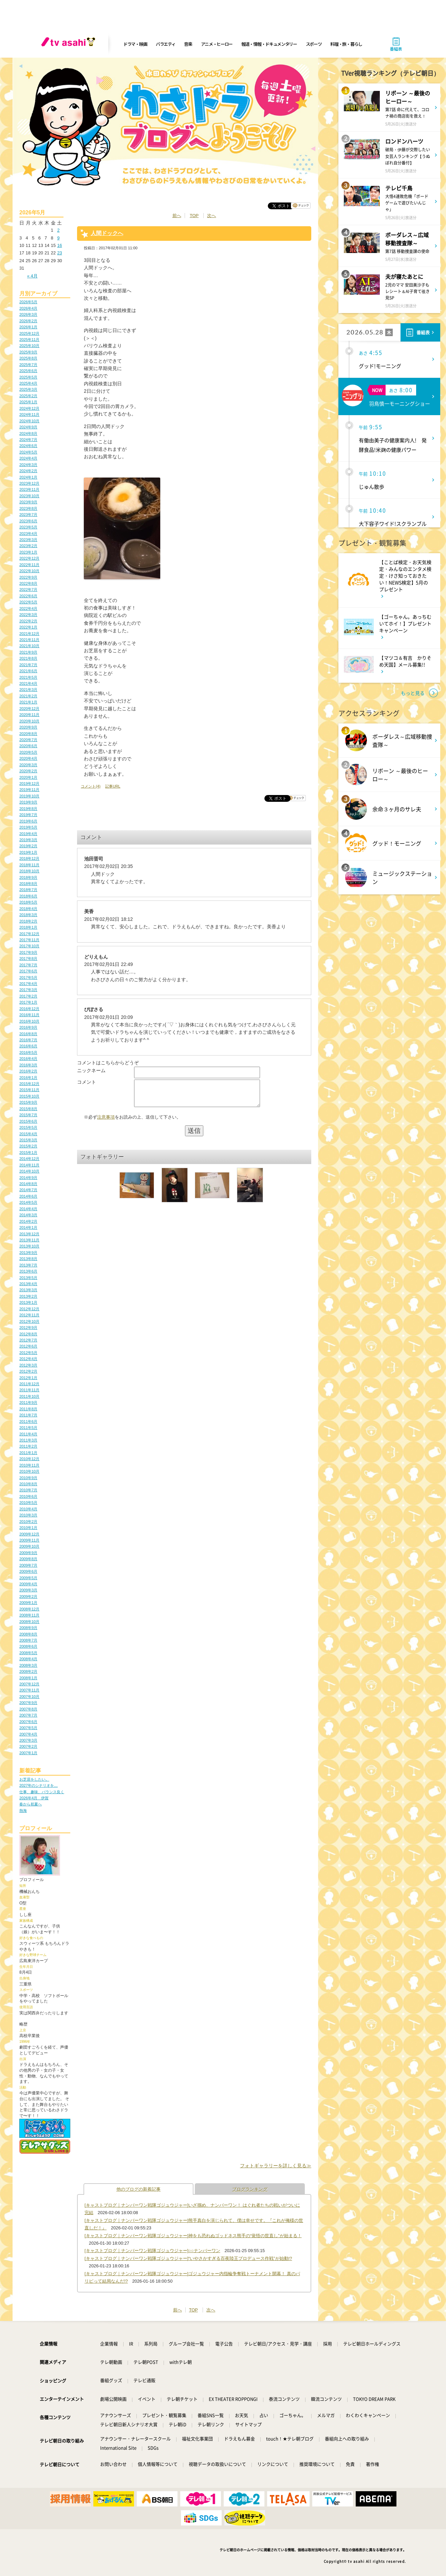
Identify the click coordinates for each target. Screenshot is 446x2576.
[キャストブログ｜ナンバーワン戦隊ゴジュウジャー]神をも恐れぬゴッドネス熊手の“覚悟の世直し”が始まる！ (193, 2235)
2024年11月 (29, 414)
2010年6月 (28, 1496)
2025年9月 (28, 352)
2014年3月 (28, 1215)
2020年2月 (28, 771)
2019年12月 (29, 783)
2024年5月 (28, 452)
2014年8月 (28, 1184)
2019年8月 (28, 809)
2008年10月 (29, 1622)
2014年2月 (28, 1221)
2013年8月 (28, 1259)
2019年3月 (28, 840)
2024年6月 (28, 446)
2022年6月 (28, 596)
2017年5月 (28, 977)
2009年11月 (29, 1540)
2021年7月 (28, 665)
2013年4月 (28, 1284)
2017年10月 (29, 946)
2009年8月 (28, 1559)
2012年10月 (29, 1321)
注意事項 (106, 1122)
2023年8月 (28, 508)
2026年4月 (28, 308)
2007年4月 (28, 1734)
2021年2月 (28, 696)
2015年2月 (28, 1146)
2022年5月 (28, 602)
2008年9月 (28, 1628)
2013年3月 (28, 1290)
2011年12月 (29, 1384)
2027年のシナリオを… (38, 1785)
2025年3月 (28, 389)
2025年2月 (28, 396)
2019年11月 (29, 790)
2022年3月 (28, 615)
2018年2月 (28, 921)
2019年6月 (28, 821)
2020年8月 (28, 734)
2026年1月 (28, 327)
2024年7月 (28, 440)
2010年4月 (28, 1509)
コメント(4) (90, 786)
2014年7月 (28, 1190)
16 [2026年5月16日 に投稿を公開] (59, 245)
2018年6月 (28, 896)
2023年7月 (28, 514)
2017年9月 (28, 952)
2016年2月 (28, 1071)
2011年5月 (28, 1428)
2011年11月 (29, 1390)
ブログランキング (249, 2189)
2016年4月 (28, 1059)
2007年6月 (28, 1722)
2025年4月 (28, 383)
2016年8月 (28, 1034)
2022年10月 (29, 571)
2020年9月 (28, 727)
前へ (176, 215)
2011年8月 (28, 1409)
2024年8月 (28, 433)
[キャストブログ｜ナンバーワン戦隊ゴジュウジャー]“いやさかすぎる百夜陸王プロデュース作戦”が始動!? (188, 2258)
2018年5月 (28, 902)
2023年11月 (29, 489)
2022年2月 (28, 621)
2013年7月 (28, 1265)
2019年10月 (29, 796)
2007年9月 (28, 1703)
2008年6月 (28, 1646)
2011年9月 (28, 1402)
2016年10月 (29, 1021)
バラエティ (165, 44)
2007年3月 (28, 1740)
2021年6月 (28, 671)
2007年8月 (28, 1709)
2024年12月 (29, 408)
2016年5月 (28, 1052)
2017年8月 (28, 958)
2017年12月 (29, 934)
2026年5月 (28, 302)
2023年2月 (28, 546)
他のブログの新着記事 (138, 2189)
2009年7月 (28, 1565)
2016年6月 (28, 1046)
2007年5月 (28, 1728)
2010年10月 (29, 1471)
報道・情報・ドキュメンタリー (269, 44)
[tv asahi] (69, 44)
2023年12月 (29, 483)
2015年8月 (28, 1109)
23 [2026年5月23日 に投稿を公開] (59, 252)
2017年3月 (28, 990)
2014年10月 (29, 1171)
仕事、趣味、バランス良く (41, 1792)
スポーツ (314, 44)
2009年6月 (28, 1571)
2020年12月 (29, 708)
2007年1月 (28, 1753)
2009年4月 (28, 1584)
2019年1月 (28, 852)
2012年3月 (28, 1365)
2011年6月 (28, 1421)
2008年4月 (28, 1659)
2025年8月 (28, 358)
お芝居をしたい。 (34, 1779)
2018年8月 (28, 884)
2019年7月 (28, 815)
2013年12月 (29, 1234)
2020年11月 (29, 715)
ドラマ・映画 (135, 44)
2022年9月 (28, 577)
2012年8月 (28, 1334)
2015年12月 (29, 1084)
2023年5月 (28, 527)
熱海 (23, 1810)
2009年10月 (29, 1546)
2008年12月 (29, 1609)
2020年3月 (28, 765)
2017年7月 (28, 965)
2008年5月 (28, 1653)
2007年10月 (29, 1696)
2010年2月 (28, 1521)
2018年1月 (28, 927)
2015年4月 (28, 1134)
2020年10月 (29, 721)
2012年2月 (28, 1371)
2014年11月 (29, 1165)
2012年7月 (28, 1340)
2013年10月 (29, 1246)
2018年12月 (29, 858)
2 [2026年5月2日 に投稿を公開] (58, 230)
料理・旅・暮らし (346, 44)
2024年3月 (28, 465)
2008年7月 (28, 1640)
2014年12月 (29, 1159)
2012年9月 (28, 1327)
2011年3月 (28, 1440)
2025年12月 (29, 333)
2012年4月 (28, 1359)
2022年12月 (29, 558)
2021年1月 (28, 702)
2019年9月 (28, 802)
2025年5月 (28, 377)
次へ (211, 215)
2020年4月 (28, 758)
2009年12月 (29, 1534)
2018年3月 (28, 915)
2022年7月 (28, 589)
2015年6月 (28, 1121)
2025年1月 (28, 402)
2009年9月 (28, 1553)
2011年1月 (28, 1453)
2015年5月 (28, 1127)
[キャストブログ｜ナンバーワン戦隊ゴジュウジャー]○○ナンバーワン (152, 2250)
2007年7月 (28, 1715)
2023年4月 (28, 533)
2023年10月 (29, 496)
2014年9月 (28, 1178)
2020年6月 (28, 746)
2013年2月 (28, 1296)
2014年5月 (28, 1202)
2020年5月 (28, 752)
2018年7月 (28, 890)
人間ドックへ (107, 233)
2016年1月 (28, 1078)
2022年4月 (28, 608)
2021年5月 (28, 677)
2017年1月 (28, 1002)
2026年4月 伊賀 (34, 1798)
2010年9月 (28, 1478)
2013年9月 (28, 1253)
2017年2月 (28, 996)
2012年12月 (29, 1309)
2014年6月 (28, 1196)
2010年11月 (29, 1465)
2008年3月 (28, 1665)
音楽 (188, 44)
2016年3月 (28, 1065)
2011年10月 (29, 1396)
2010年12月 (29, 1459)
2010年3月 (28, 1515)
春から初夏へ (30, 1804)
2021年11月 (29, 640)
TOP (194, 215)
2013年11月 (29, 1240)
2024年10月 (29, 421)
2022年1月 (28, 627)
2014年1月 (28, 1227)
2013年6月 (28, 1271)
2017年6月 (28, 971)
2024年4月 (28, 458)
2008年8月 (28, 1634)
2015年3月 (28, 1140)
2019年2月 (28, 846)
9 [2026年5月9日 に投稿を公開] (58, 237)
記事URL (112, 786)
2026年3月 (28, 314)
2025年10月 (29, 346)
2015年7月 (28, 1115)
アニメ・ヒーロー (217, 44)
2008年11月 (29, 1615)
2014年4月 (28, 1209)
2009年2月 (28, 1596)
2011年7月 (28, 1415)
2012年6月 (28, 1346)
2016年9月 (28, 1027)
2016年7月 (28, 1040)
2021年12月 (29, 634)
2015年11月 (29, 1090)
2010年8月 (28, 1484)
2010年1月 (28, 1528)
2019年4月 (28, 834)
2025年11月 (29, 339)
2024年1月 (28, 477)
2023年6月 (28, 521)
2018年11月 (29, 865)
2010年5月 (28, 1502)
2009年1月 (28, 1603)
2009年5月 (28, 1578)
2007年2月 (28, 1746)
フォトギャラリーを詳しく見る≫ (275, 2165)
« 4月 (32, 275)
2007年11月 (29, 1690)
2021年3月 (28, 689)
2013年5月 (28, 1278)
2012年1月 (28, 1378)
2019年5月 (28, 827)
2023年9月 (28, 502)
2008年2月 (28, 1671)
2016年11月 (29, 1015)
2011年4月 (28, 1434)
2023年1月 (28, 552)
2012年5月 (28, 1353)
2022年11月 (29, 565)
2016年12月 (29, 1009)
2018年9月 (28, 877)
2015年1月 (28, 1152)
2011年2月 (28, 1446)
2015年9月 (28, 1102)
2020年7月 (28, 740)
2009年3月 (28, 1590)
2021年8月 (28, 658)
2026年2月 (28, 321)
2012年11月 (29, 1315)
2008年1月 (28, 1678)
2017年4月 (28, 984)
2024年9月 (28, 427)
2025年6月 (28, 371)
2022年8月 (28, 583)
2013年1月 (28, 1302)
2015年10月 (29, 1096)
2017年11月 (29, 940)
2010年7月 (28, 1490)
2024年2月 (28, 471)
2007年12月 (29, 1684)
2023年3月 (28, 540)
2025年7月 (28, 365)
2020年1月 (28, 777)
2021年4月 (28, 683)
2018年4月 (28, 909)
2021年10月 (29, 646)
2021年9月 (28, 652)
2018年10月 (29, 871)
